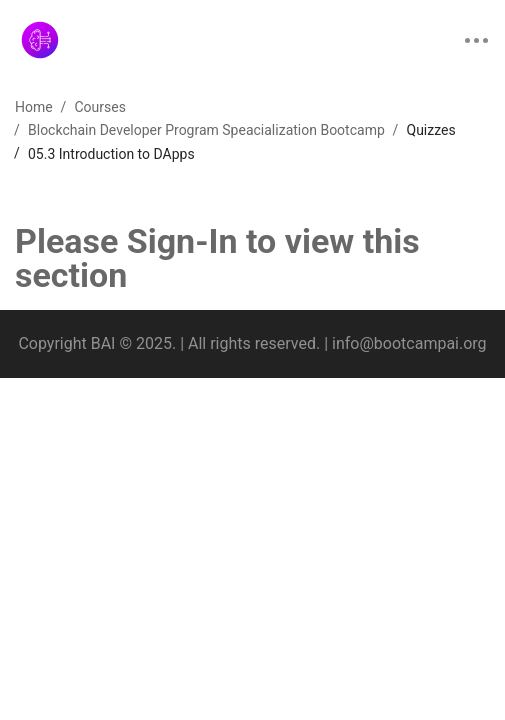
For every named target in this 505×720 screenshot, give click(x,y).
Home (34, 107)
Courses (99, 107)
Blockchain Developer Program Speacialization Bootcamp (206, 130)
